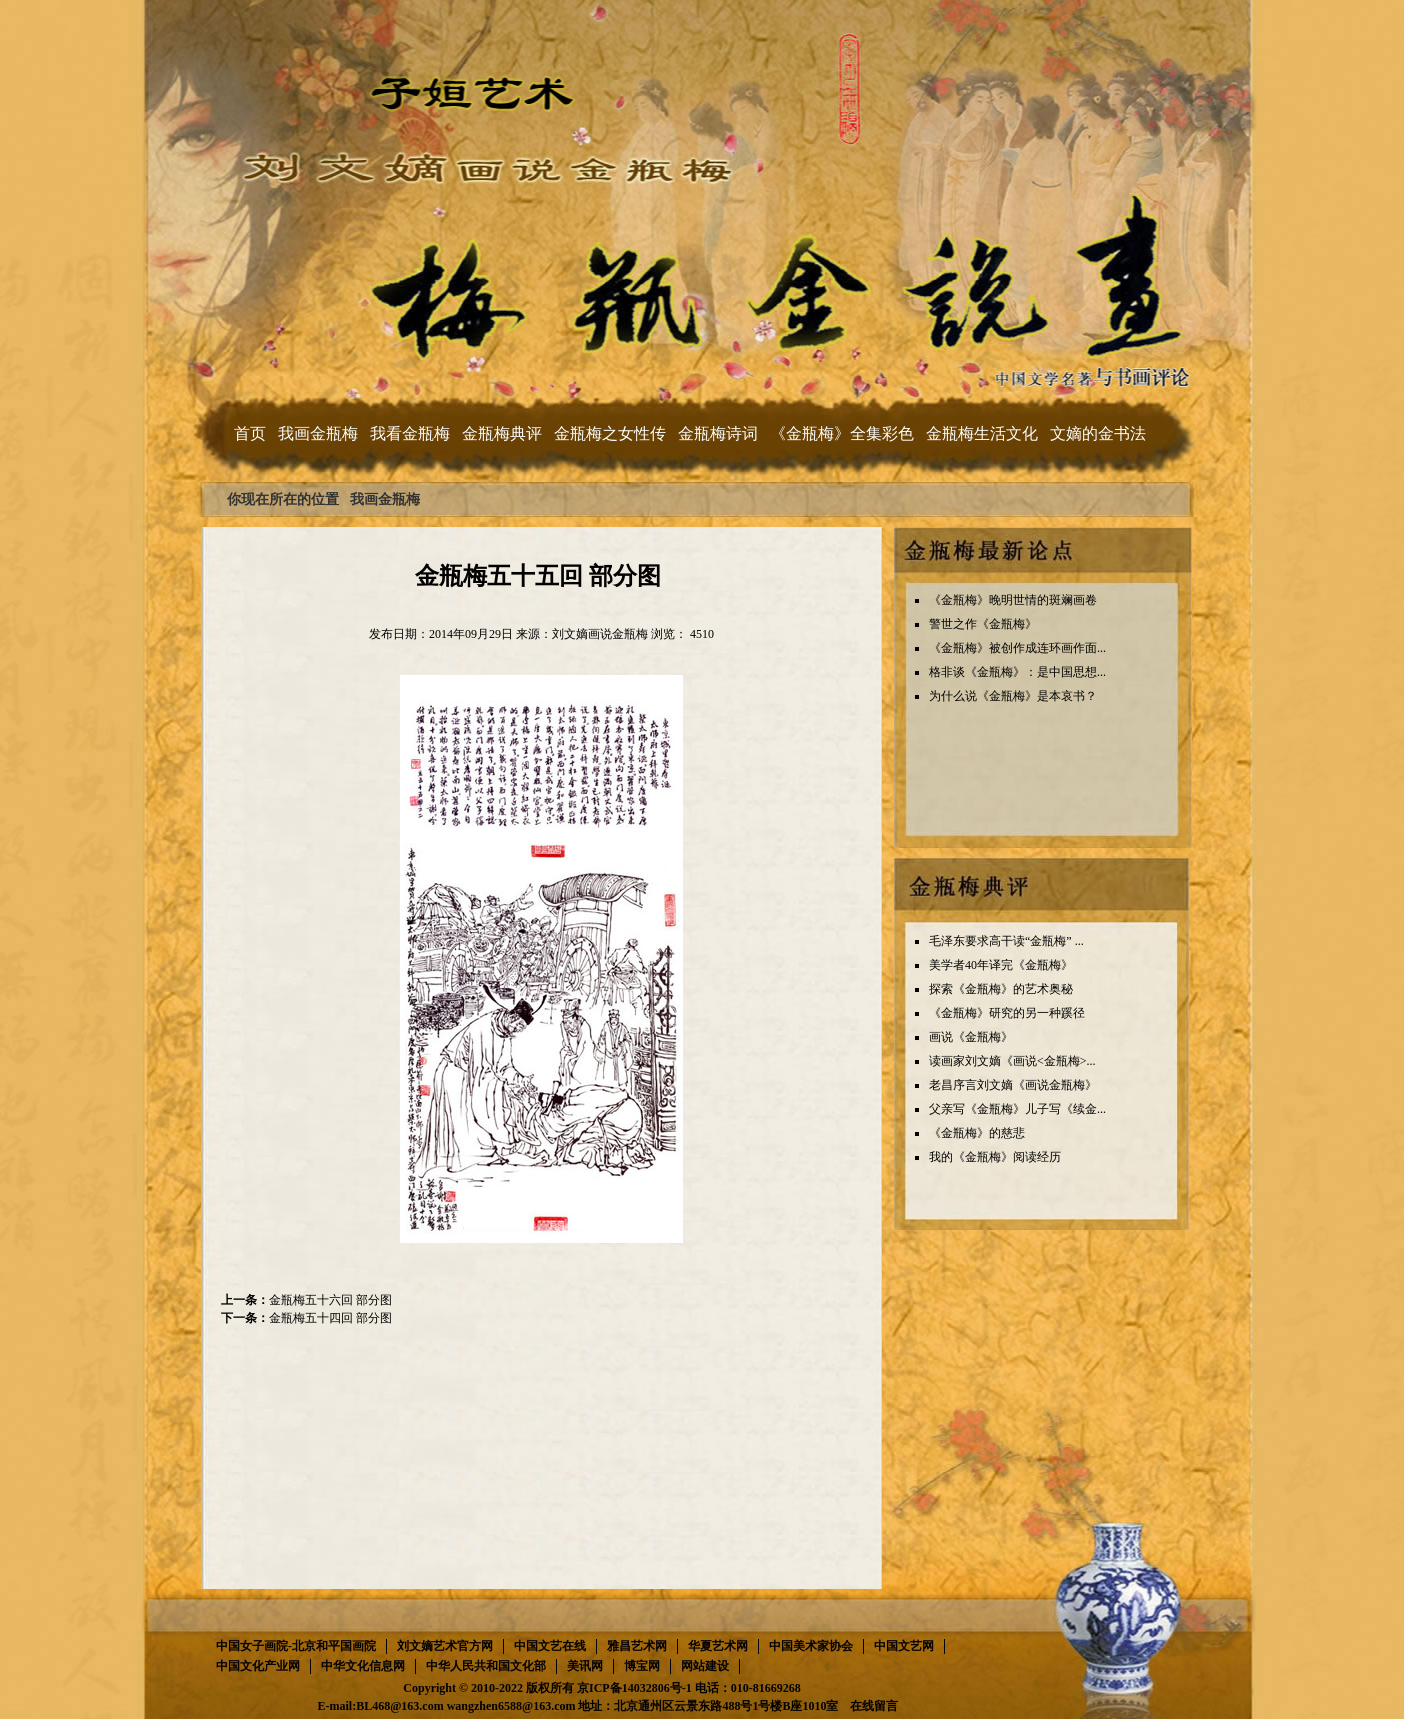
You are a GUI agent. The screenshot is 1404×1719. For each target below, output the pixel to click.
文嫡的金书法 (1098, 433)
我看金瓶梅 (410, 433)
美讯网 (585, 1666)
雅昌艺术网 (637, 1646)
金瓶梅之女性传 (610, 433)
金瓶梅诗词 (718, 433)
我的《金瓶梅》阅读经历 (995, 1157)
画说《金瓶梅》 (971, 1037)
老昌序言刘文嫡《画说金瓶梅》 (1013, 1085)
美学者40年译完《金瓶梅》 (1001, 965)
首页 (250, 433)
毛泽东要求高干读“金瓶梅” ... (1006, 941)
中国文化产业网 (258, 1666)
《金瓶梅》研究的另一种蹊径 (1007, 1013)
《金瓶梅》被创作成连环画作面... (1017, 648)
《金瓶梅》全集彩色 (842, 433)
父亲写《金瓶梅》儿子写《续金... (1017, 1109)
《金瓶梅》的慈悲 (977, 1133)
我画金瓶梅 (318, 433)
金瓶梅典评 (502, 433)
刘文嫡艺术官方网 (445, 1646)
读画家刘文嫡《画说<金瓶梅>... (1012, 1061)
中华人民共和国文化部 (486, 1666)
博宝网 (642, 1666)
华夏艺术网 (718, 1646)
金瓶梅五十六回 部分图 (330, 1300)
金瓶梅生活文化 (982, 433)
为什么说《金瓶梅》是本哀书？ (1013, 696)
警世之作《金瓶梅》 (983, 624)
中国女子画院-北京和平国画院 (296, 1646)
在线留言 (874, 1706)
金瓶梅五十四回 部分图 (330, 1318)
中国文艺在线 (550, 1646)
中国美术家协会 (811, 1646)
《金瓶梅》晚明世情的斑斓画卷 (1013, 600)
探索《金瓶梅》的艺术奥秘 (1001, 989)
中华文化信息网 (363, 1666)
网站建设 (705, 1666)
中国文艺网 (904, 1646)
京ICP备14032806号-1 (634, 1688)
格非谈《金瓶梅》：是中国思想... (1017, 672)
